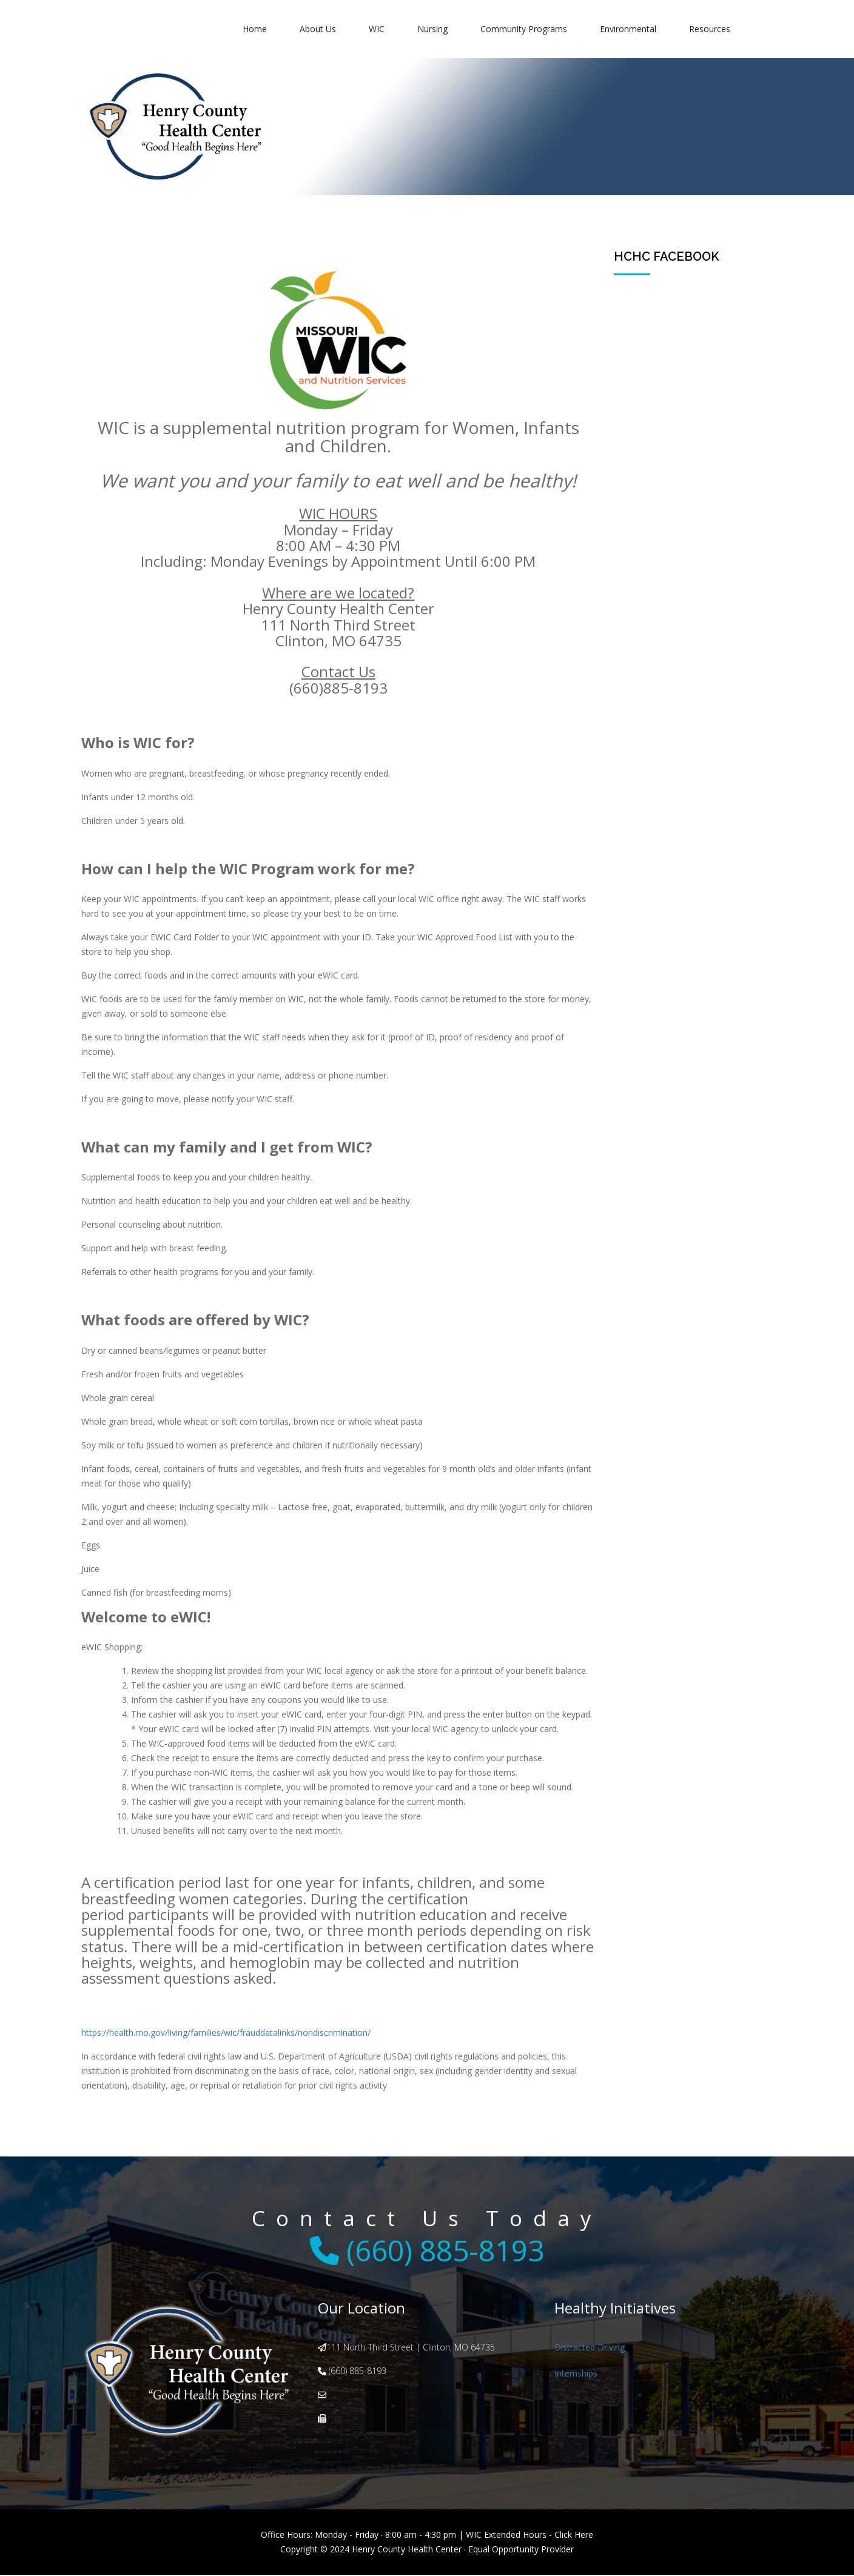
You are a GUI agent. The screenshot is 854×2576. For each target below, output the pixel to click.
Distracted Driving (589, 2347)
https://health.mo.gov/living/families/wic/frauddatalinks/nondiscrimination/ (226, 2032)
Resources (709, 29)
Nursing (432, 29)
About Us (318, 29)
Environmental (628, 29)
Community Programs (523, 29)
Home (255, 29)
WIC (377, 29)
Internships (575, 2374)
